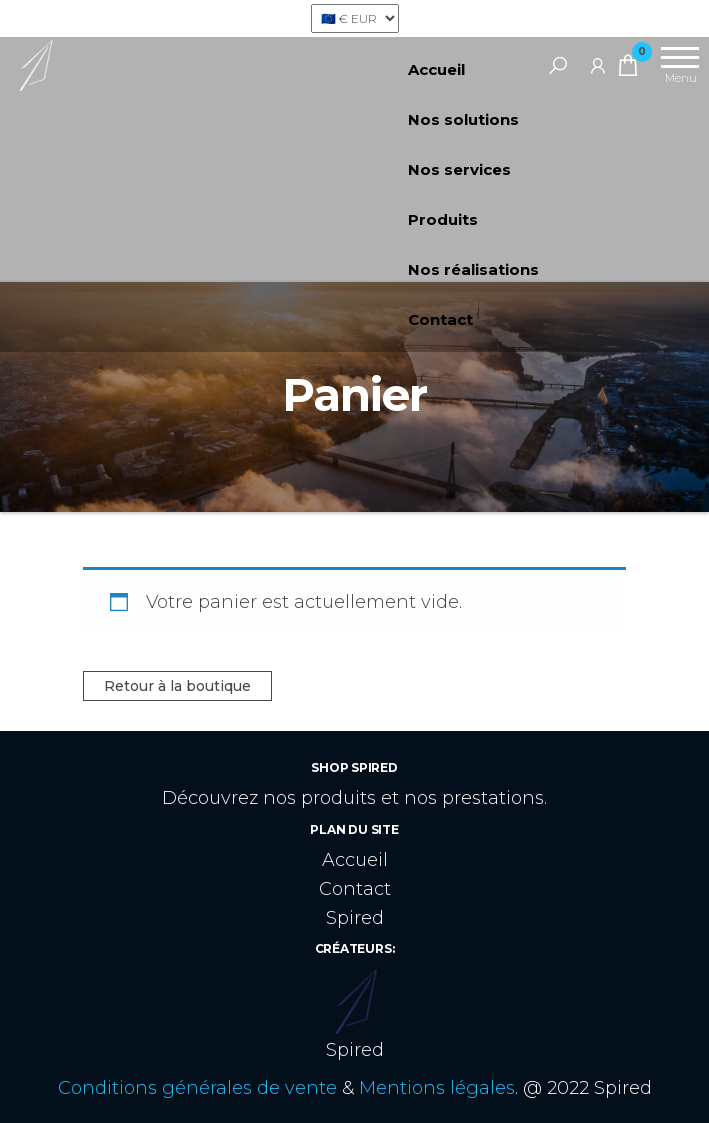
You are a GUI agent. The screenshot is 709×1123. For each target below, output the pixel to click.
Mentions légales (437, 1088)
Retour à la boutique (177, 686)
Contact (440, 319)
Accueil (436, 69)
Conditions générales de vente (197, 1088)
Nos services (459, 169)
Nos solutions (463, 119)
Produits (443, 219)
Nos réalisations (473, 269)
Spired (355, 918)
